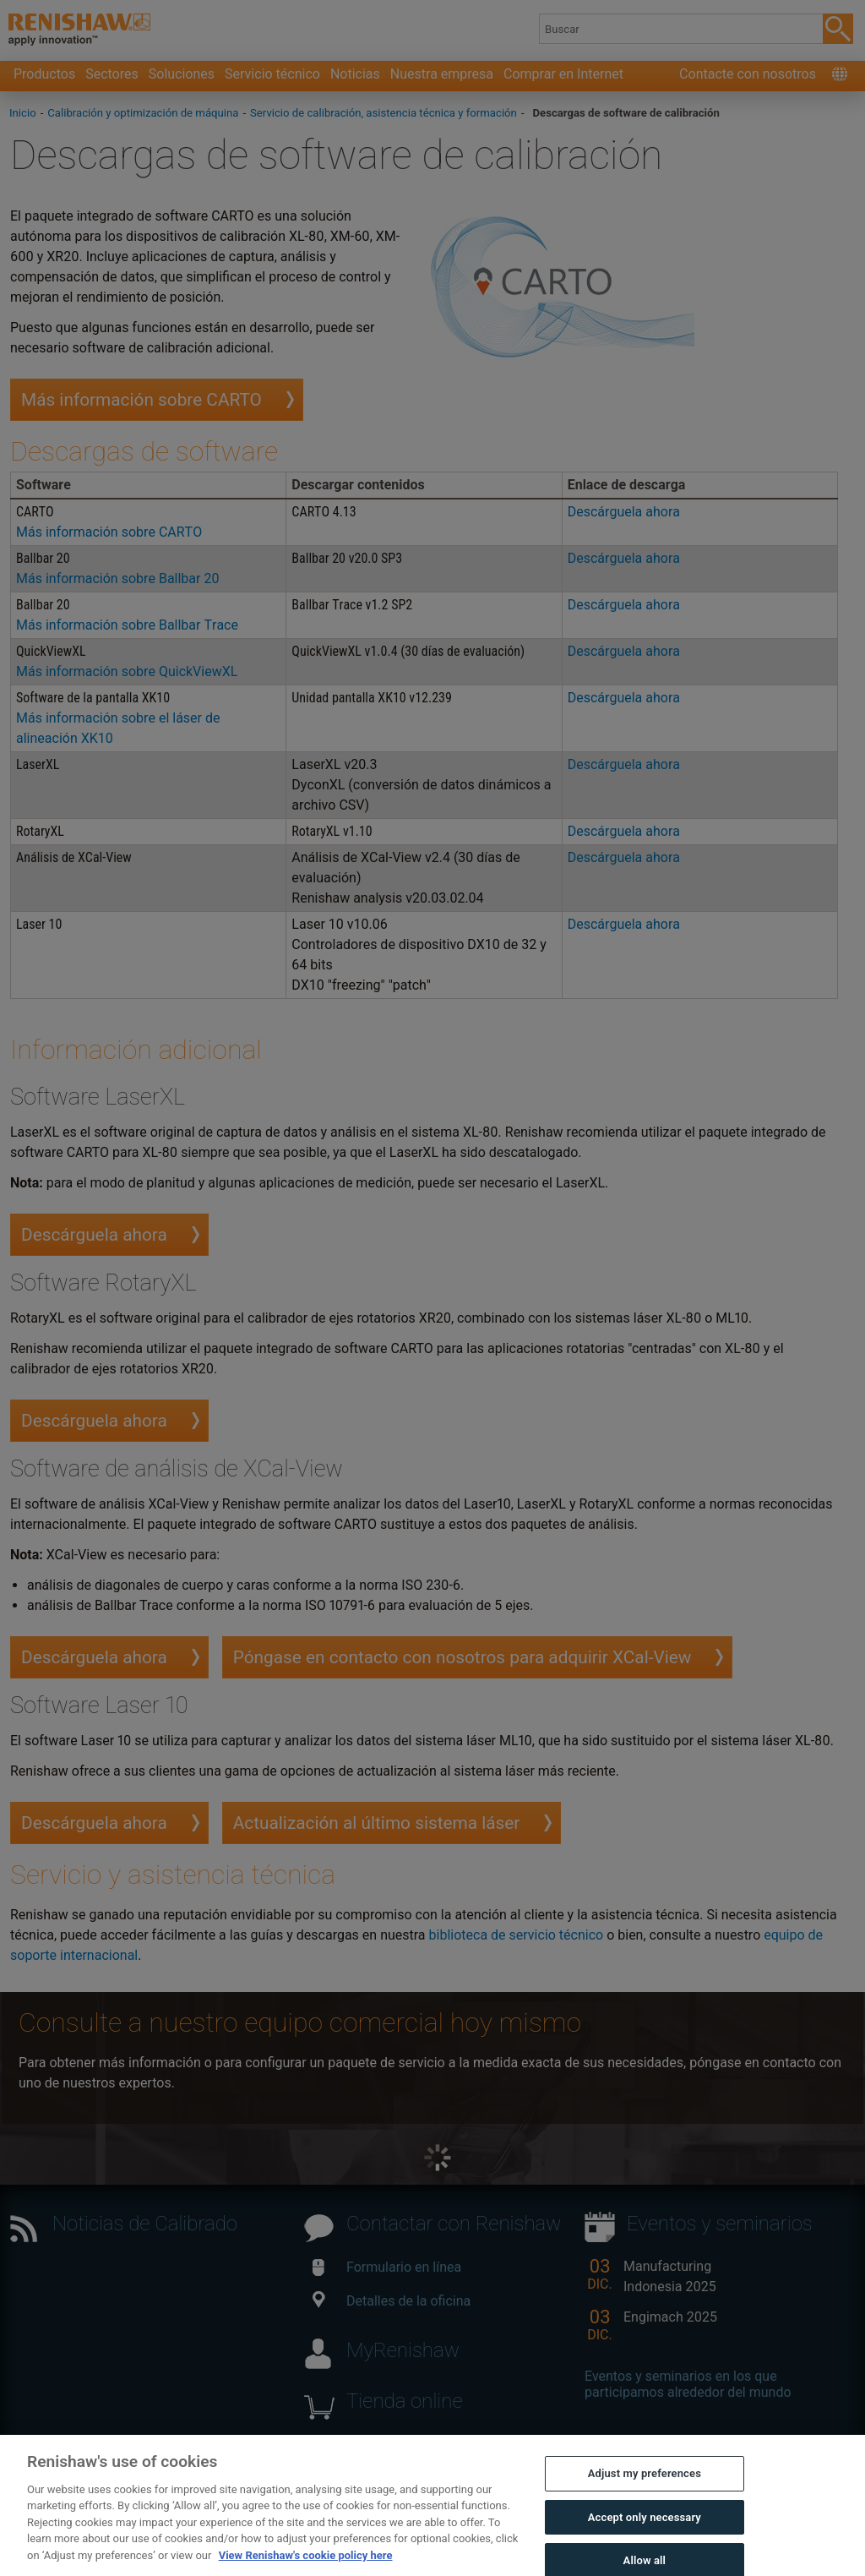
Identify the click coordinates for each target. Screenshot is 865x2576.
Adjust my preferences (644, 2493)
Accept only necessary (644, 2536)
